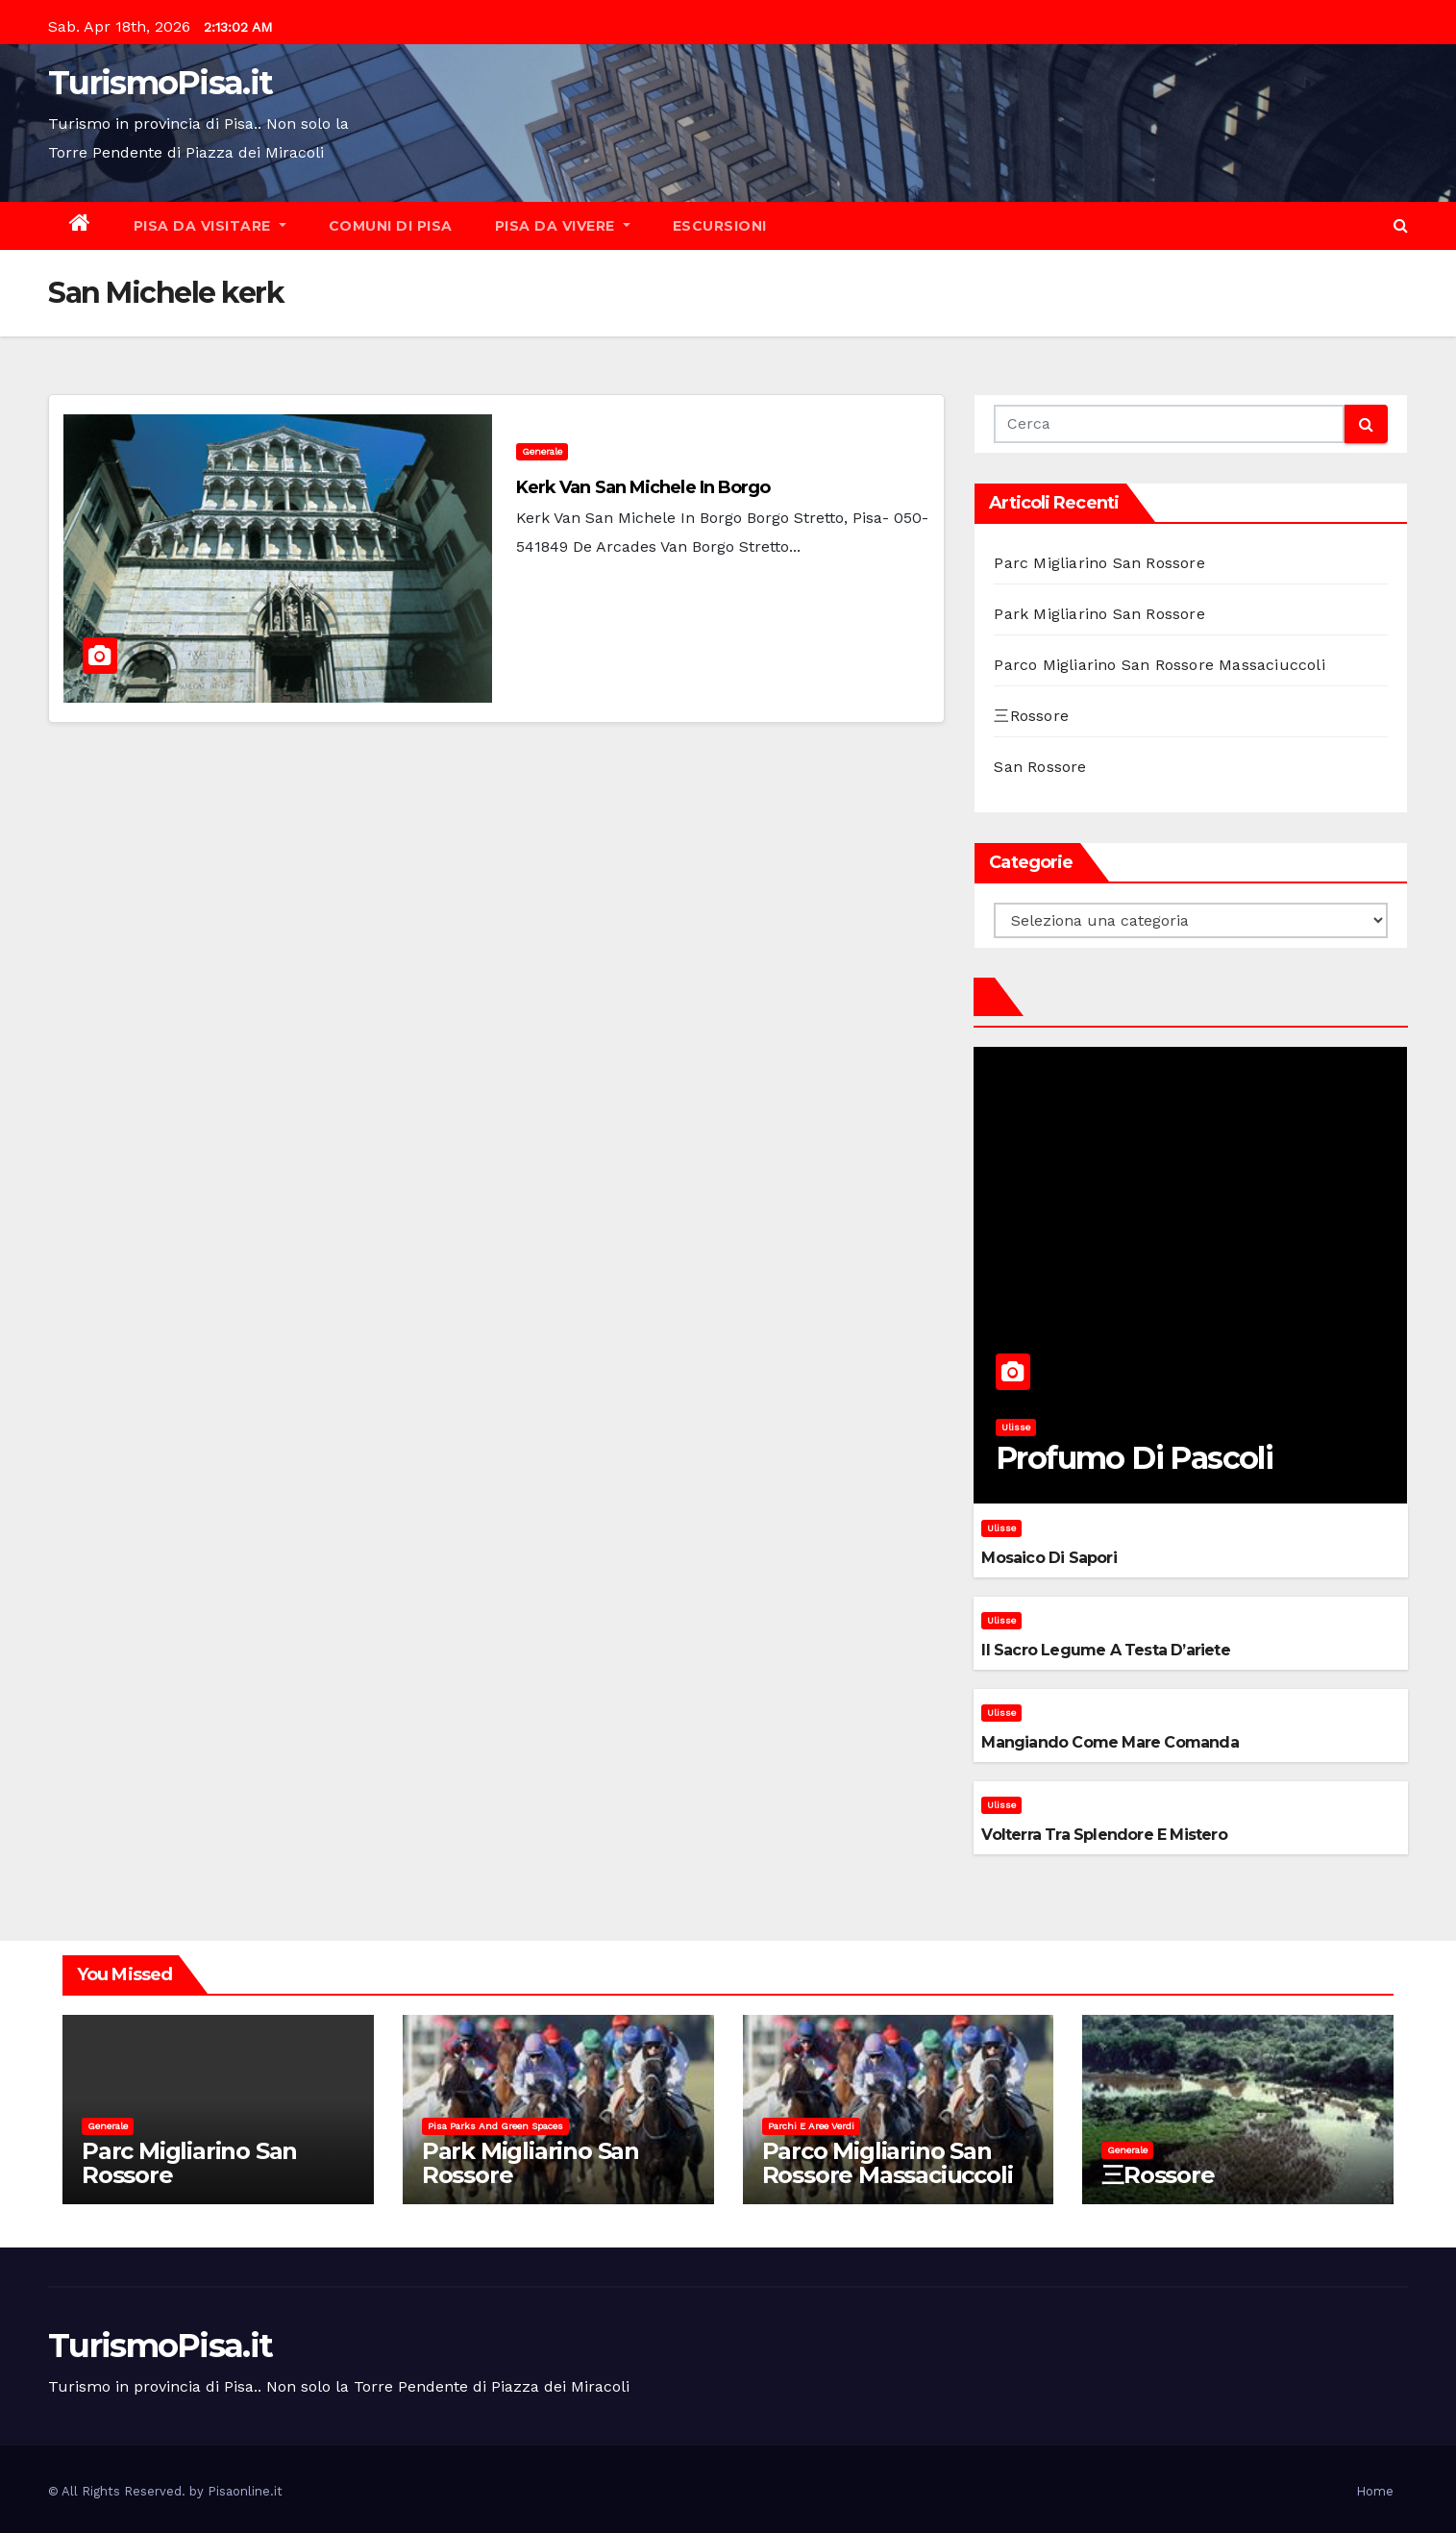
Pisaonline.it (245, 2491)
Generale (542, 451)
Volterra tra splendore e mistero (1103, 1834)
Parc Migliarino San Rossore (1099, 563)
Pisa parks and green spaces (495, 2126)
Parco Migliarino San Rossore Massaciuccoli (1159, 665)
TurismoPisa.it (160, 82)
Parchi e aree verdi (811, 2126)
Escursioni (720, 226)
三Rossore (1031, 716)
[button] (1401, 225)
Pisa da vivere (562, 226)
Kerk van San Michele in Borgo (643, 487)
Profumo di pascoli (1134, 1458)
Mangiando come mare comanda (1109, 1742)
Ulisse (1015, 1427)
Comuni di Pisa (391, 226)
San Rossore (1040, 766)
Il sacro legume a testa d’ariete (1105, 1650)
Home (1375, 2491)
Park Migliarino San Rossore (1099, 614)
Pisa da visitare (210, 226)
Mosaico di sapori (1048, 1558)
